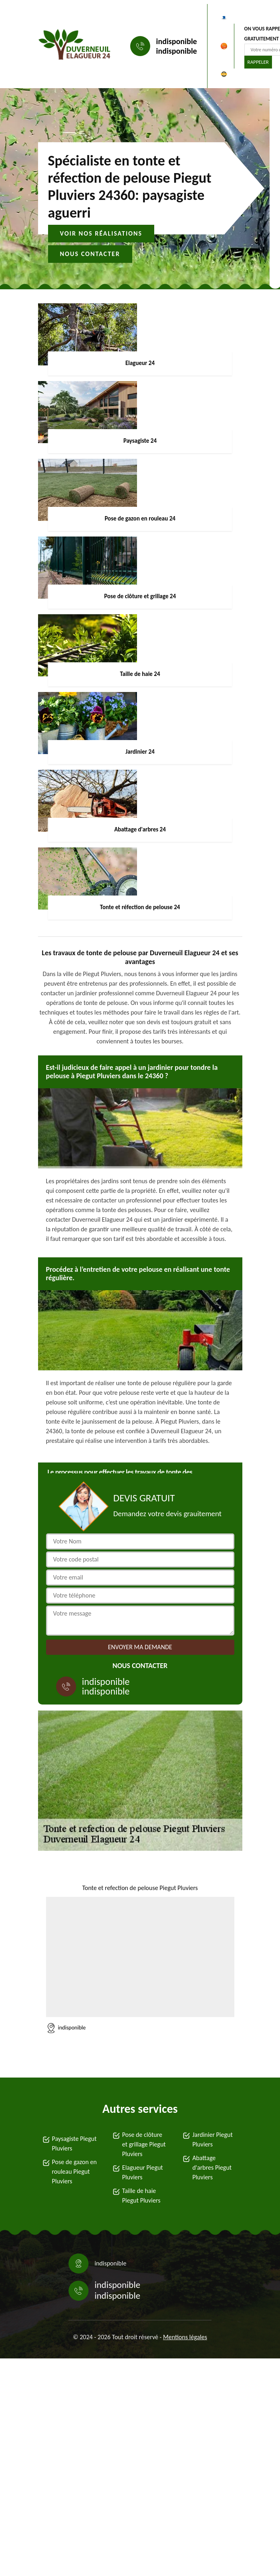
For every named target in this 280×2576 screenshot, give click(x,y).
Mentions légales (185, 2337)
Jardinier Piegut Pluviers (212, 2139)
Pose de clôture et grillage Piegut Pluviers (144, 2144)
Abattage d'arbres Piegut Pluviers (212, 2167)
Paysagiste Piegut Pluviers (74, 2143)
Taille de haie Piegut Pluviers (141, 2195)
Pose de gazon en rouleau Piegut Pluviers (74, 2171)
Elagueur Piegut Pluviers (142, 2172)
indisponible (176, 41)
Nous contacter (90, 254)
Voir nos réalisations (101, 233)
